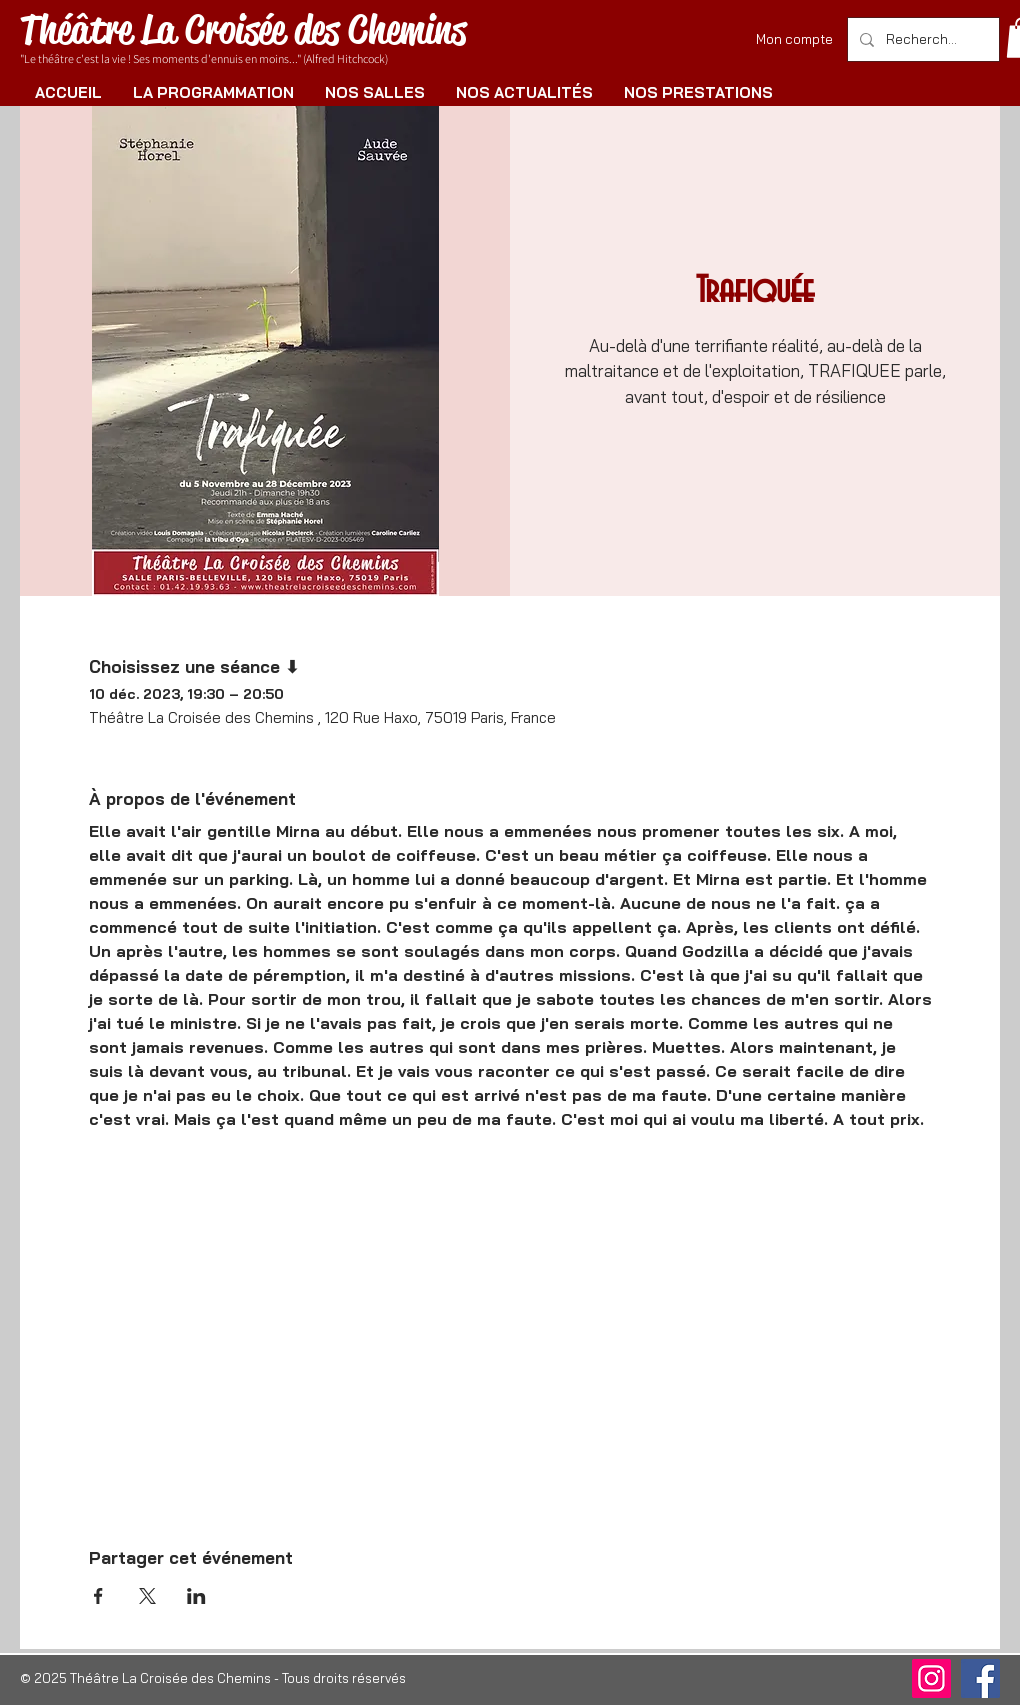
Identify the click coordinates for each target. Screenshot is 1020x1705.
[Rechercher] (921, 39)
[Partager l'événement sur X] (147, 1596)
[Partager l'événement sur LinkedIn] (196, 1596)
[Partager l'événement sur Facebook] (98, 1596)
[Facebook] (980, 1678)
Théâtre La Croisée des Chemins (243, 29)
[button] (213, 92)
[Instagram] (931, 1678)
